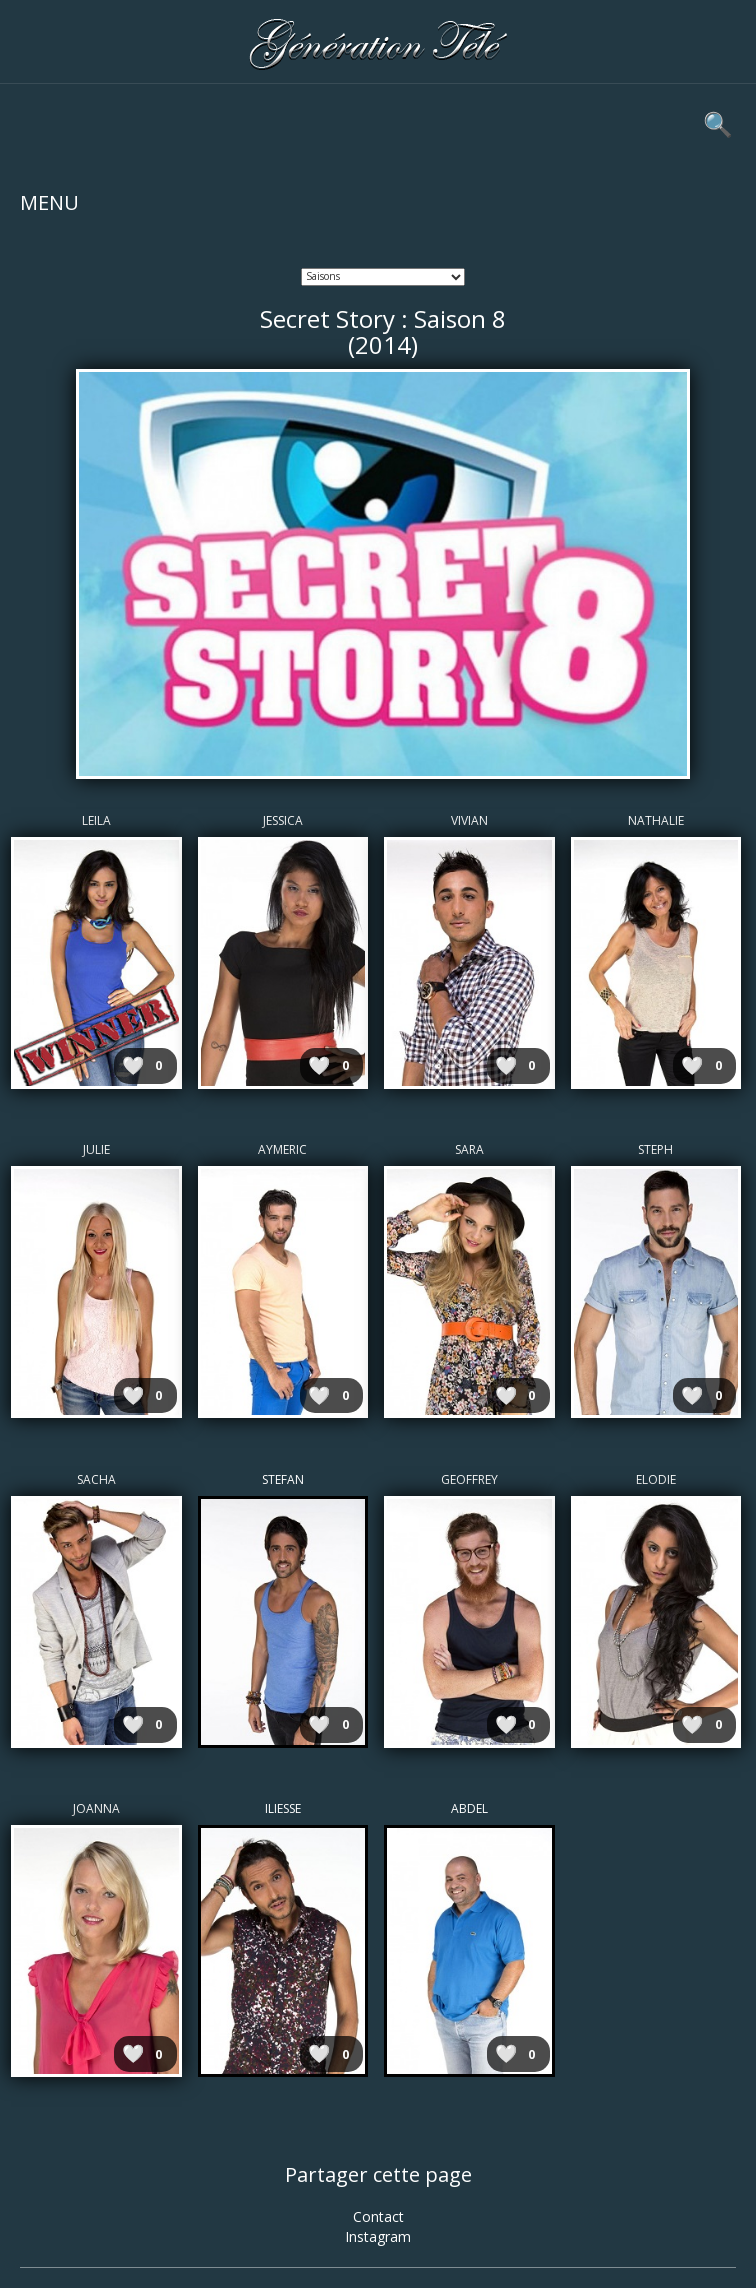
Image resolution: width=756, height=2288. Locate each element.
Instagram (378, 2236)
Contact (378, 2216)
